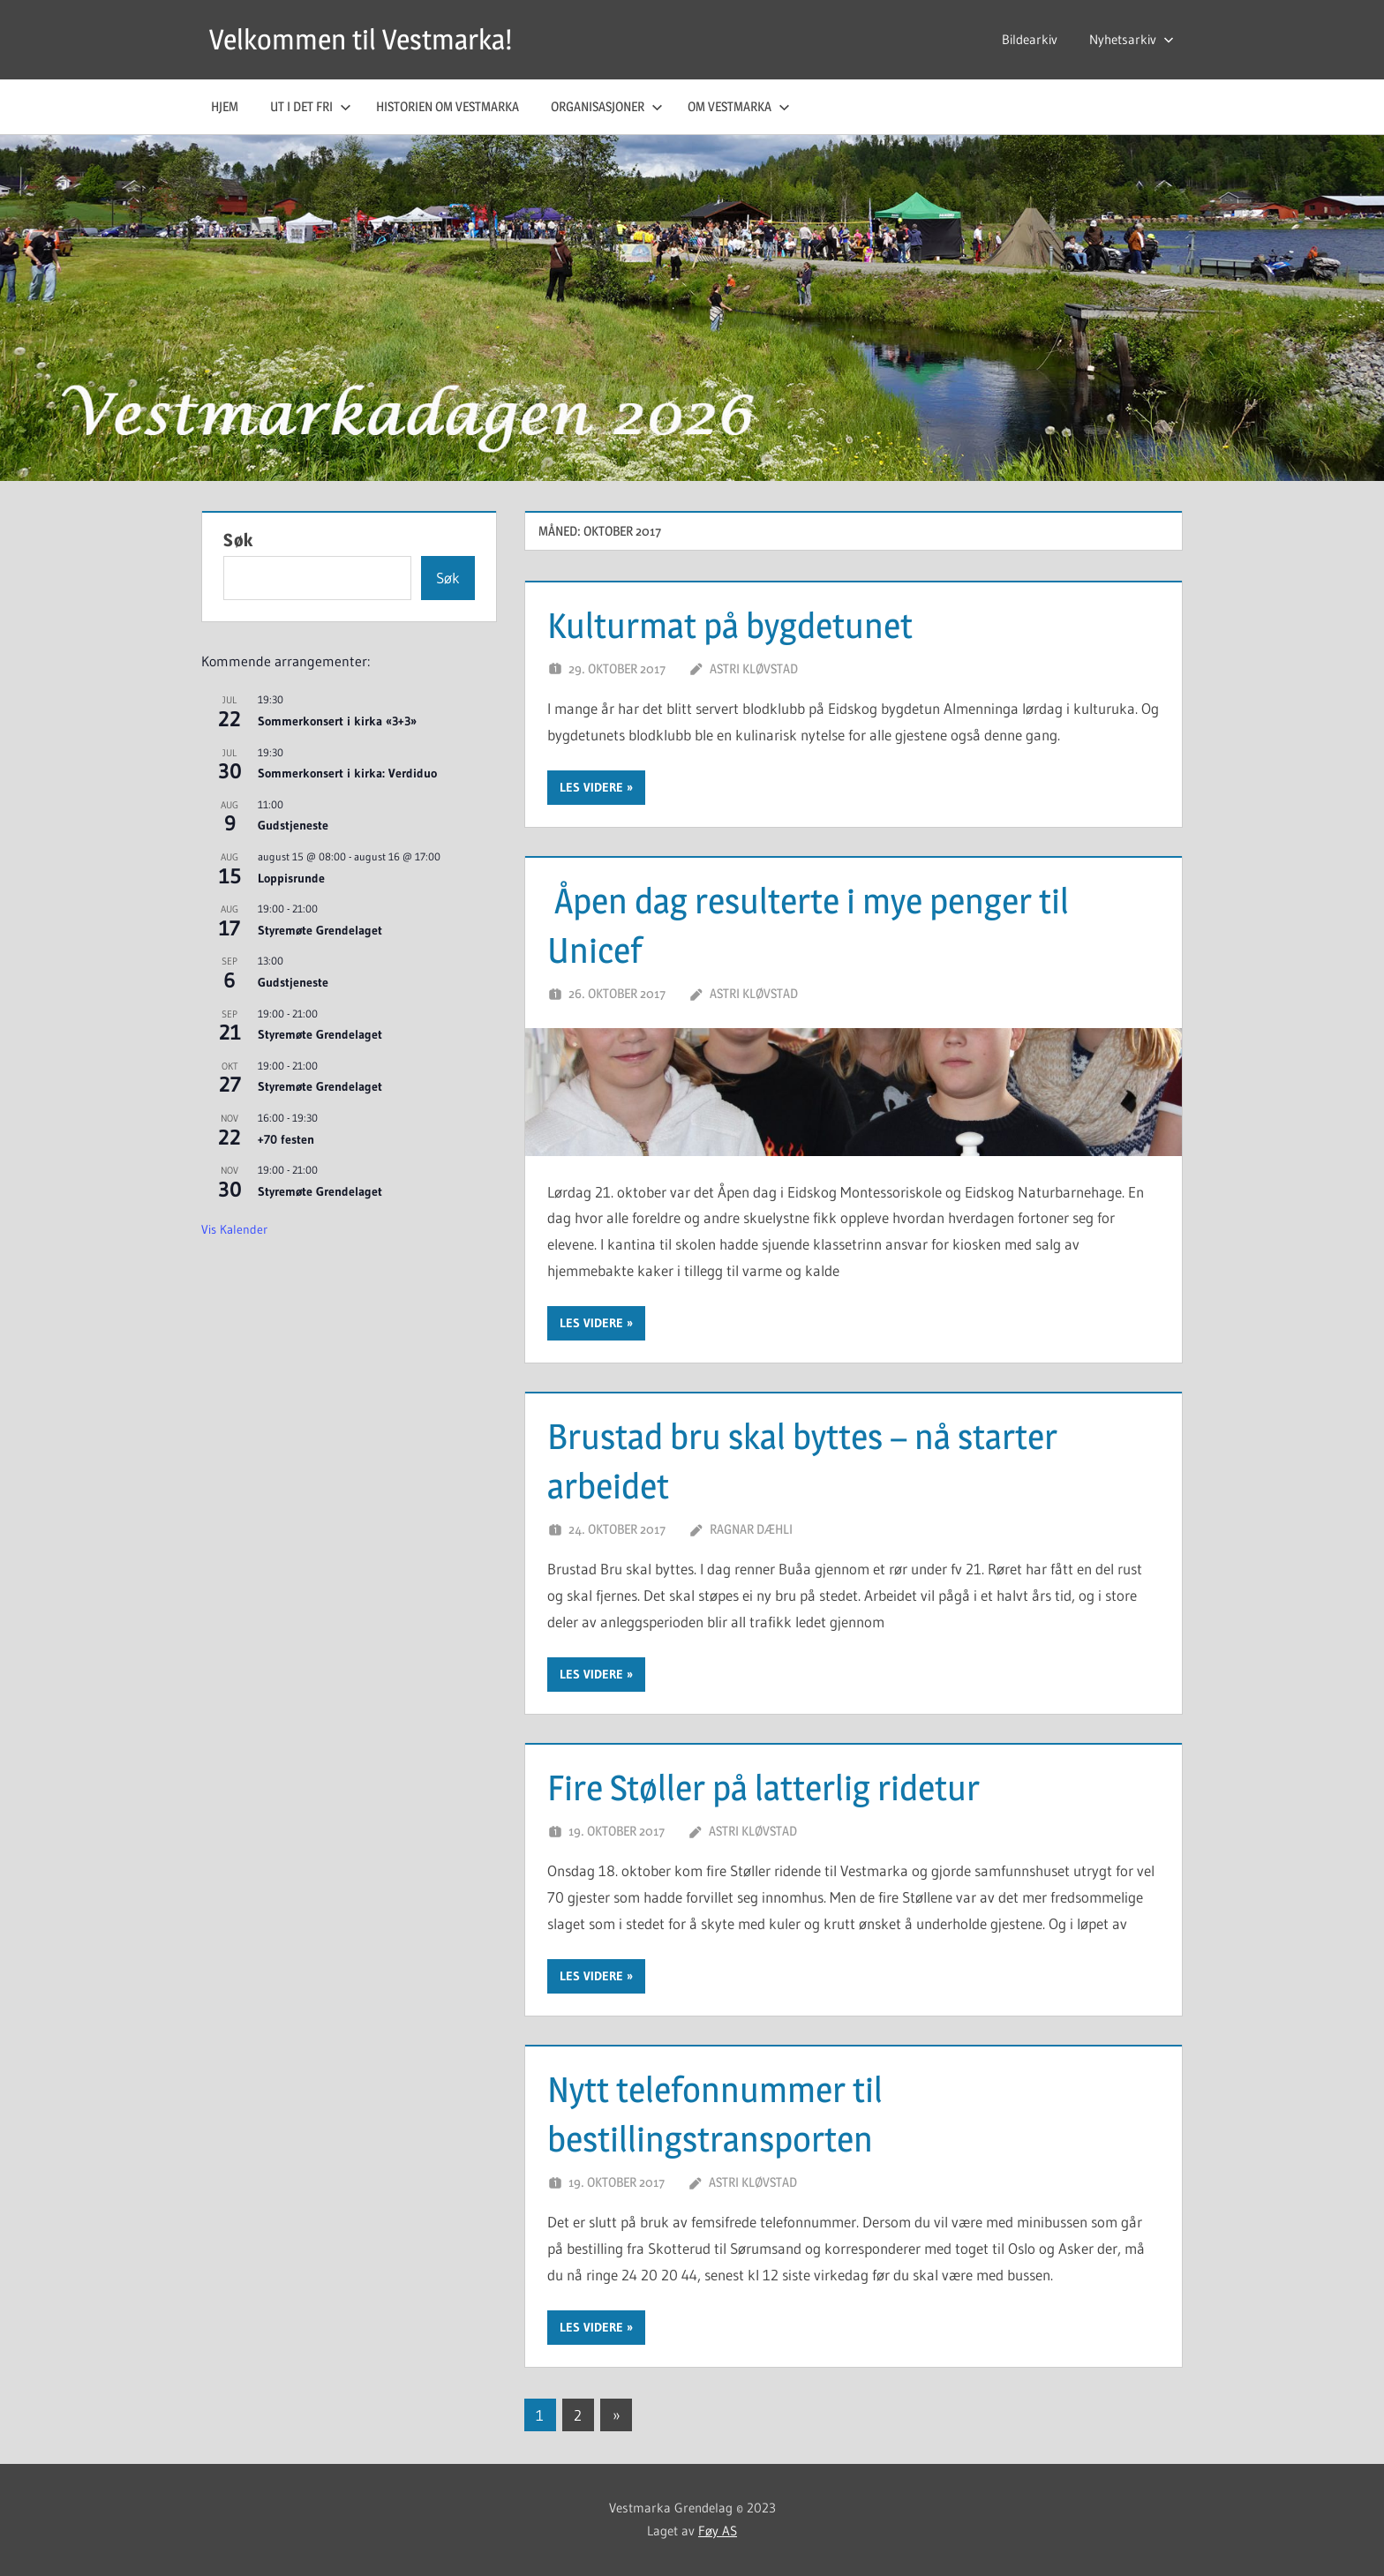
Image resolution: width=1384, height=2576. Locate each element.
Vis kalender (234, 1229)
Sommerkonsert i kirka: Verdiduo (347, 773)
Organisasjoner (607, 106)
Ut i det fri (310, 106)
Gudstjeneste (293, 825)
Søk (238, 540)
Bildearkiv (1029, 39)
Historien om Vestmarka (447, 106)
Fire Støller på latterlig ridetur (763, 1787)
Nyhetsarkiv (1131, 39)
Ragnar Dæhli (751, 1529)
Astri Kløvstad (754, 668)
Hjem (224, 106)
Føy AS (717, 2530)
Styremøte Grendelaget (320, 930)
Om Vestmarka (739, 106)
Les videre (591, 787)
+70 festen (286, 1139)
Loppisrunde (291, 878)
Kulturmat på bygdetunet (730, 625)
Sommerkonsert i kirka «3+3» (337, 721)
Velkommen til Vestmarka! (360, 39)
